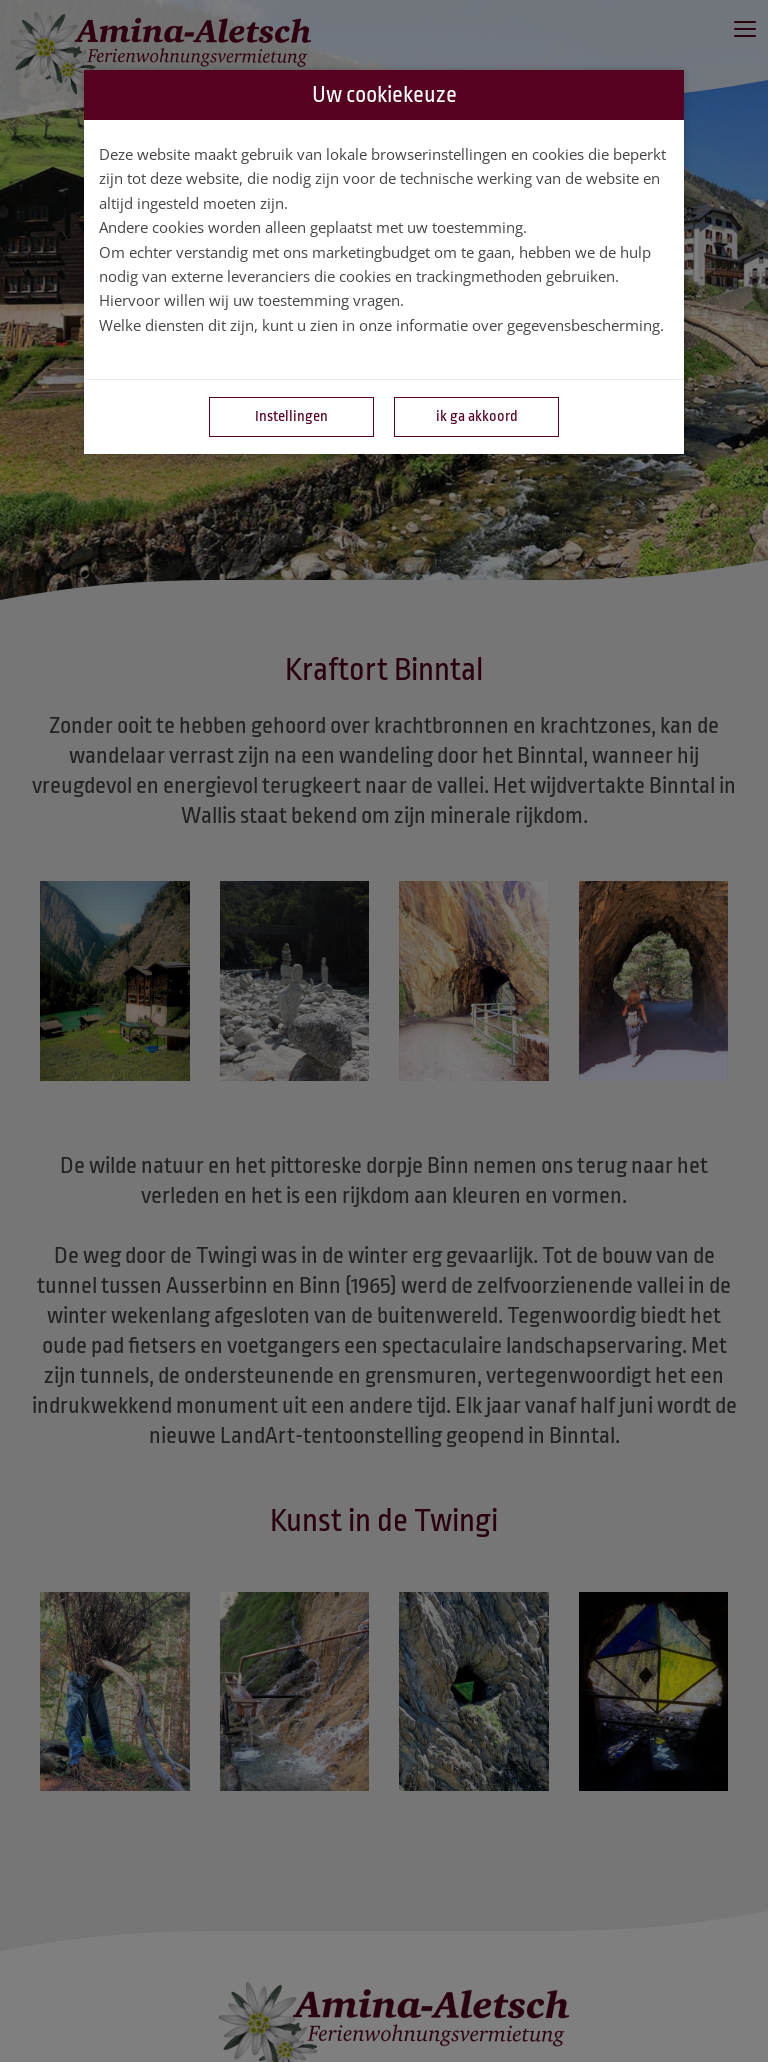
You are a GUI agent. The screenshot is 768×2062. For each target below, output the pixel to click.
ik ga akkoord (477, 416)
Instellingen (291, 416)
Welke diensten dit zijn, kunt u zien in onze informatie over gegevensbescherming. (381, 325)
